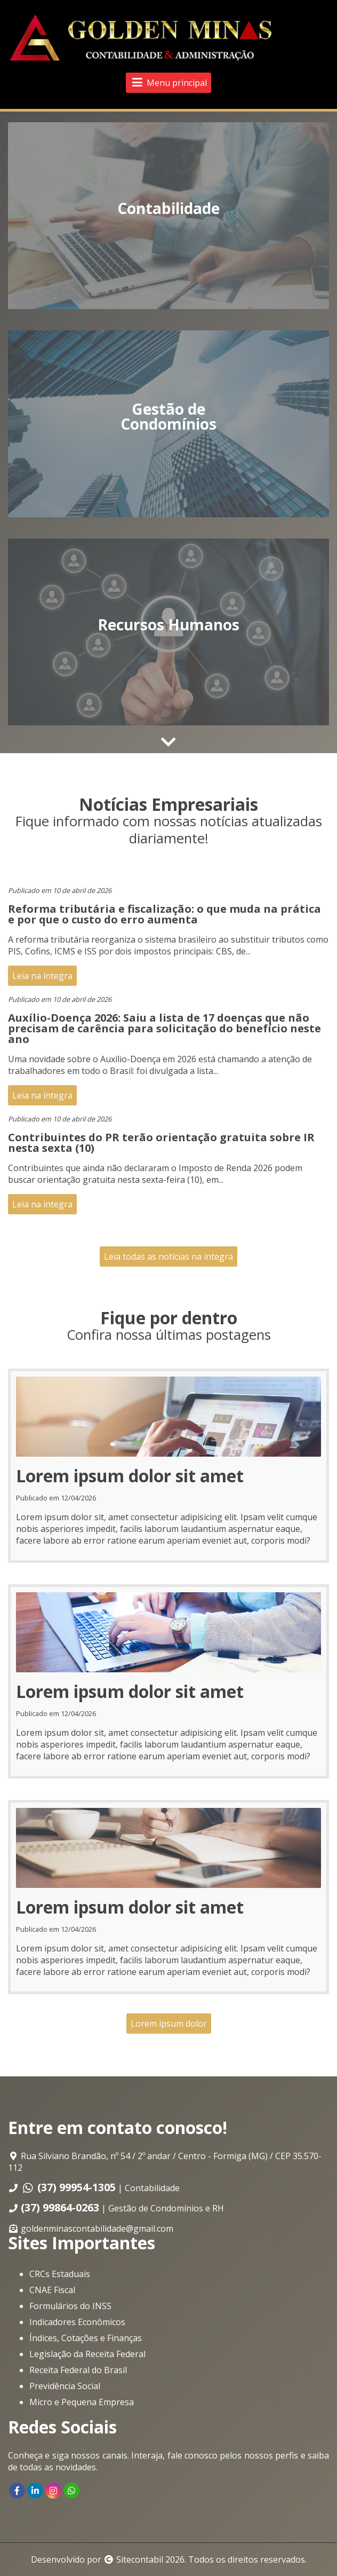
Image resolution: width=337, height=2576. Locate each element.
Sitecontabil (139, 2559)
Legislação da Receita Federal (87, 2354)
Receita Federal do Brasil (78, 2370)
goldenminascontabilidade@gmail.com (97, 2228)
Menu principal (168, 83)
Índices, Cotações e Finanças (85, 2338)
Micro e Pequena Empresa (81, 2402)
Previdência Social (64, 2386)
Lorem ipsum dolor (169, 2023)
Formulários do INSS (70, 2306)
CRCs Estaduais (59, 2274)
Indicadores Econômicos (77, 2322)
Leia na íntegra (42, 976)
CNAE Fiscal (52, 2290)
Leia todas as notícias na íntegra (168, 1256)
